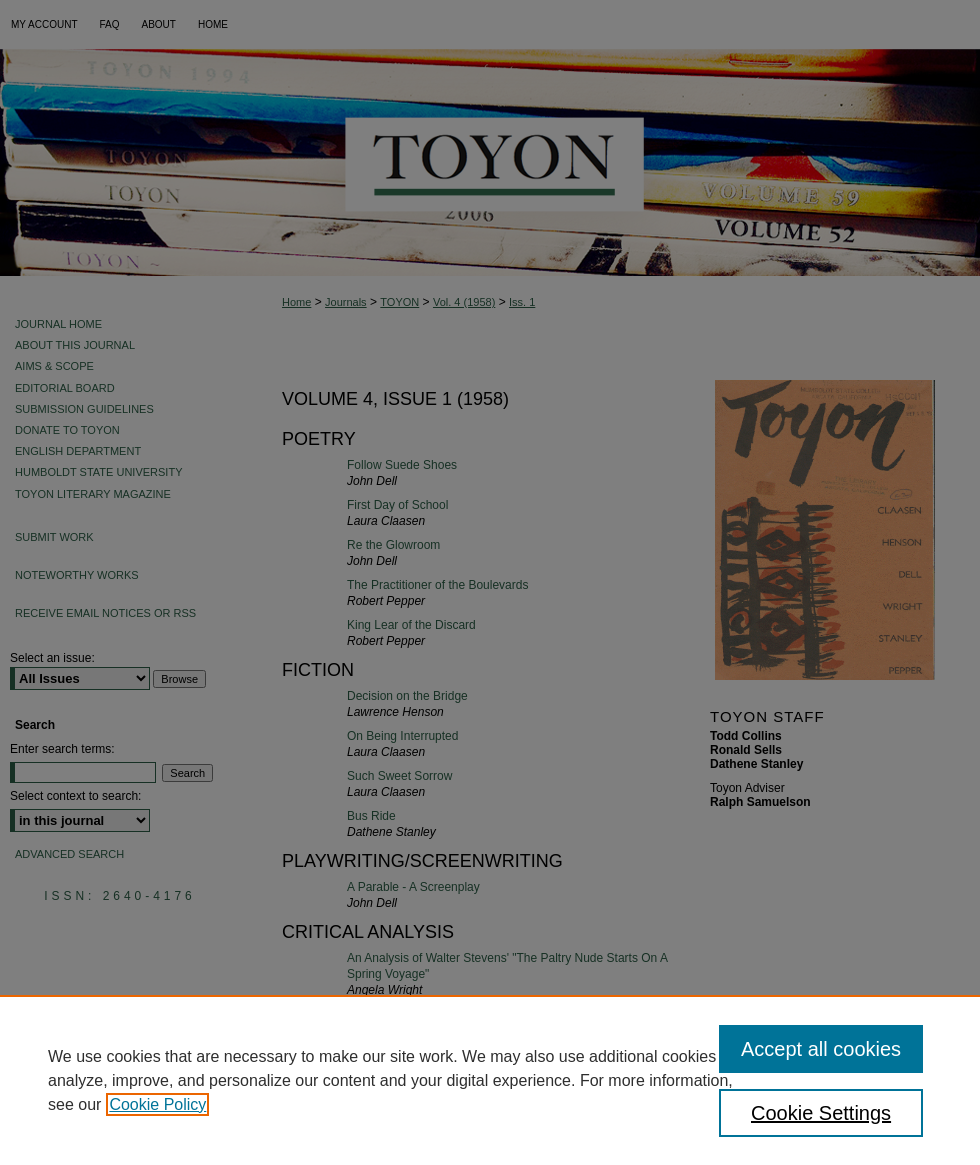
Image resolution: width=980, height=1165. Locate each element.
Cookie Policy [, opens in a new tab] (157, 1104)
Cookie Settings (821, 1113)
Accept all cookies (821, 1049)
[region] (490, 1080)
